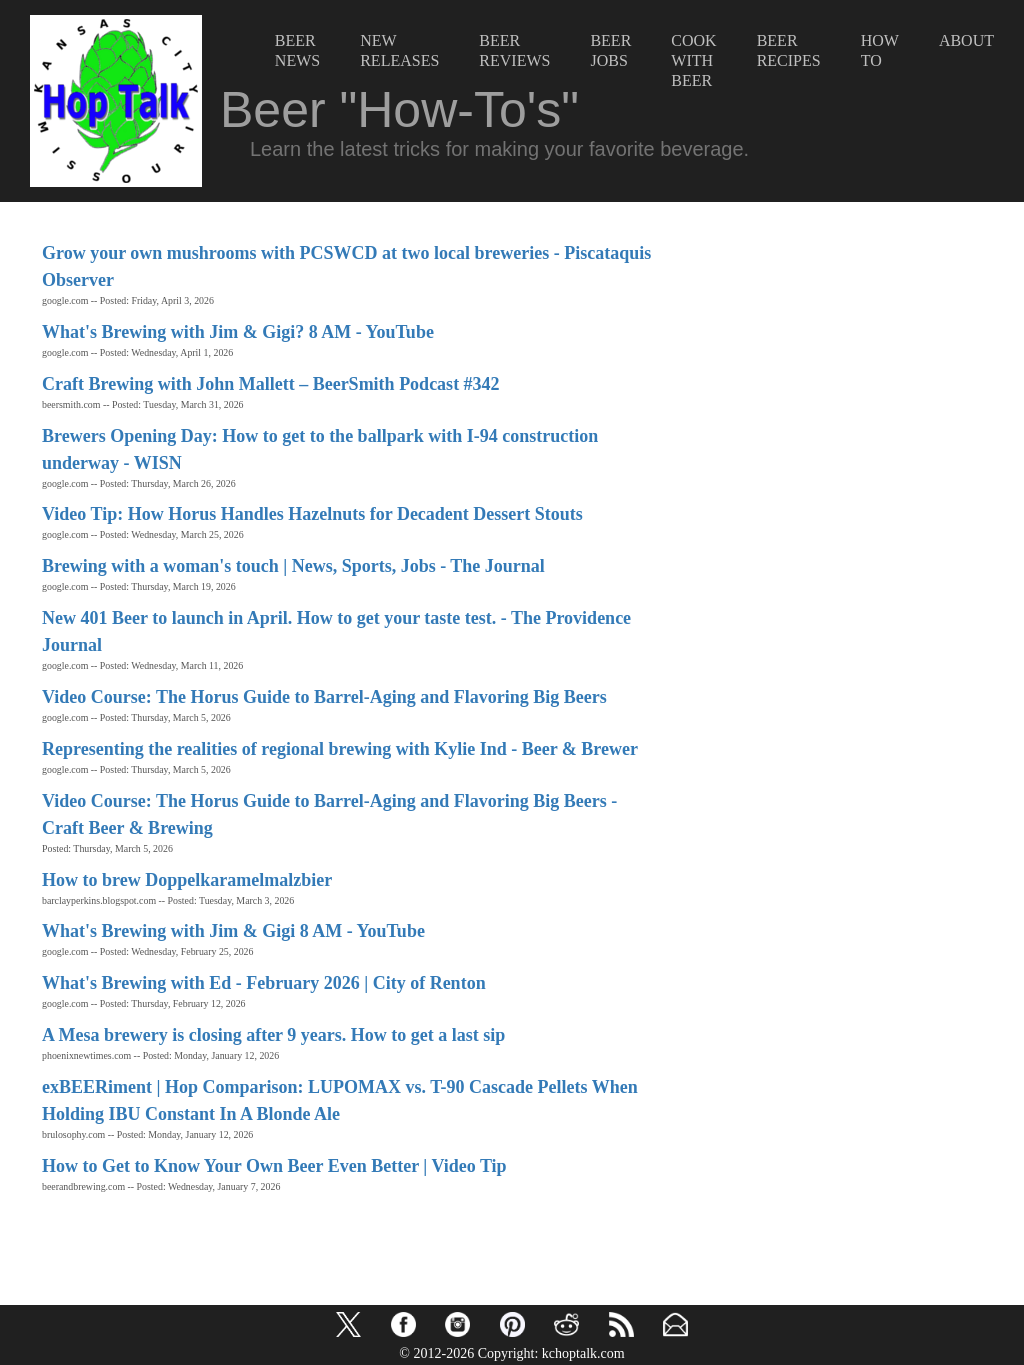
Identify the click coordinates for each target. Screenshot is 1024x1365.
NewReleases (399, 50)
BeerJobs (610, 50)
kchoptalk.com (583, 1353)
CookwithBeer (693, 60)
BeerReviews (514, 50)
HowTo (880, 50)
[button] (348, 1324)
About (966, 40)
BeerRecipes (789, 50)
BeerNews (297, 50)
